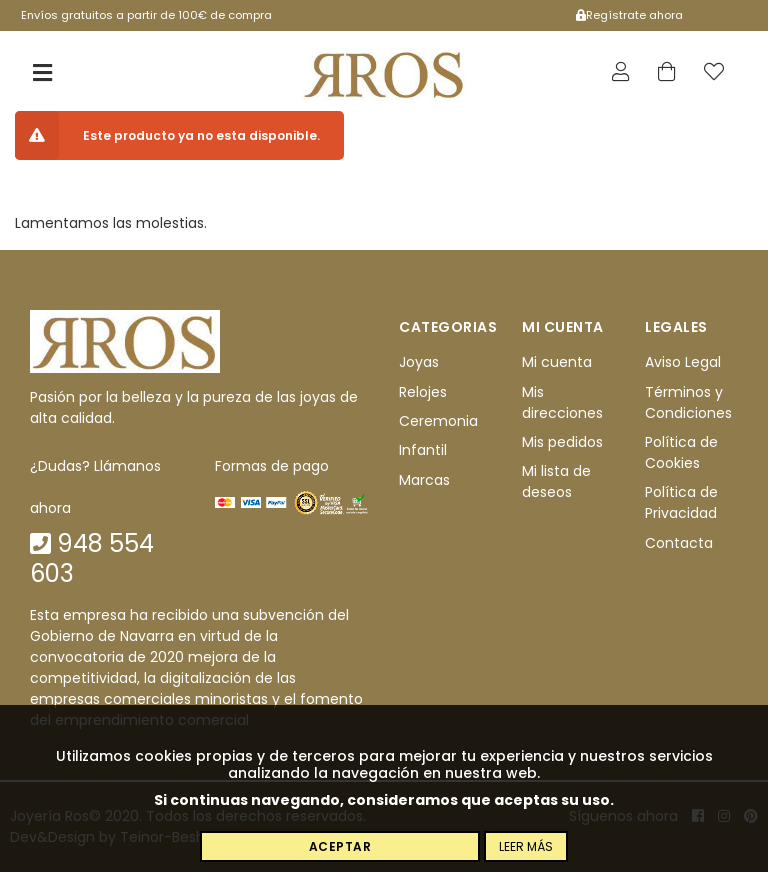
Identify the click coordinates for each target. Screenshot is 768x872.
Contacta (679, 543)
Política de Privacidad (681, 502)
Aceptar (340, 846)
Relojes (423, 392)
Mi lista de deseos (556, 481)
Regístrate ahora (629, 15)
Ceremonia (438, 421)
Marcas (424, 480)
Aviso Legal (683, 362)
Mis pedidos (562, 442)
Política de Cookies (681, 452)
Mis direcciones (562, 402)
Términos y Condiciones (688, 402)
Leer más (526, 846)
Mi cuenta (557, 362)
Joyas (419, 362)
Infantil (423, 450)
